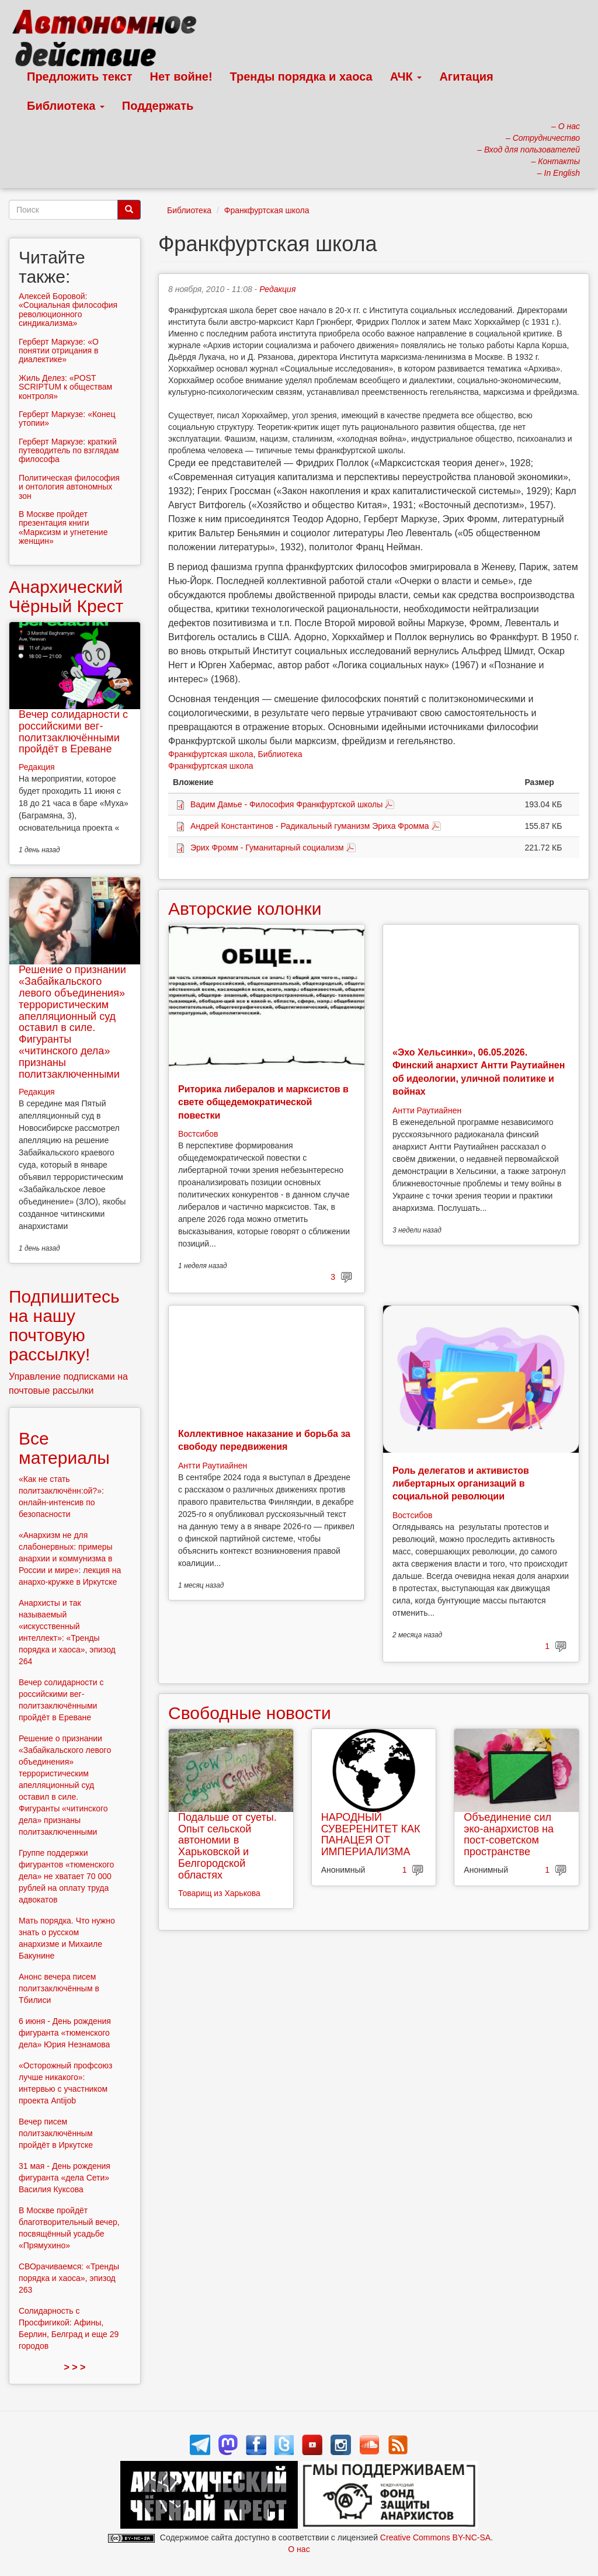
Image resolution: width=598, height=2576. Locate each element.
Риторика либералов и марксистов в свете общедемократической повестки (263, 1102)
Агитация (466, 76)
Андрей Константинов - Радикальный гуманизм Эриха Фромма (309, 826)
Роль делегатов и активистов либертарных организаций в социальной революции (460, 1484)
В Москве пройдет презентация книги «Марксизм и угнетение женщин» (63, 527)
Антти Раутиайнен (426, 1110)
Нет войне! (181, 76)
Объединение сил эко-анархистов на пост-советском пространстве (509, 1834)
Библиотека (66, 105)
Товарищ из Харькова (219, 1893)
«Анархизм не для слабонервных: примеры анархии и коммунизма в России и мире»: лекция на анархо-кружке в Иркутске (70, 1558)
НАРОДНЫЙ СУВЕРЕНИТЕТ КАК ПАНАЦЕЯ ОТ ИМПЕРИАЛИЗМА (370, 1834)
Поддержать (157, 105)
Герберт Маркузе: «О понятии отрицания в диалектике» (59, 350)
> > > (75, 2367)
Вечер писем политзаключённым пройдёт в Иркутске (56, 2133)
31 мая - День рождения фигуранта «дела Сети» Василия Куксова (64, 2177)
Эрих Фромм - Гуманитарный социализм (267, 847)
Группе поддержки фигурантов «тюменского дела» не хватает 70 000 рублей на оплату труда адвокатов (66, 1876)
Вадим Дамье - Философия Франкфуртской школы (286, 804)
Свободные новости (249, 1713)
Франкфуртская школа (267, 210)
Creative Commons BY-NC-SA (435, 2537)
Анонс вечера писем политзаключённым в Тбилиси (59, 1988)
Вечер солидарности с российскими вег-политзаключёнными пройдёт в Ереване (73, 732)
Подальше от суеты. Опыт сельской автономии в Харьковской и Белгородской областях (227, 1846)
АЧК (406, 76)
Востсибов (198, 1133)
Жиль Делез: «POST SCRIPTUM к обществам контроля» (65, 387)
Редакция (277, 289)
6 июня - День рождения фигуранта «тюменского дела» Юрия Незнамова (65, 2032)
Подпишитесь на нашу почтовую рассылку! (64, 1325)
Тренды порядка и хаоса (301, 76)
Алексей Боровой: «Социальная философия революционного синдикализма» (68, 309)
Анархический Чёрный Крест (66, 596)
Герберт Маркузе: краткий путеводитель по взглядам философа (69, 450)
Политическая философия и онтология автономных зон (69, 487)
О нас (299, 2549)
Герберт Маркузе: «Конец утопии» (67, 418)
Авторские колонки (244, 908)
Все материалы (64, 1448)
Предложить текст (80, 76)
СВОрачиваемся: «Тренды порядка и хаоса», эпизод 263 (69, 2278)
